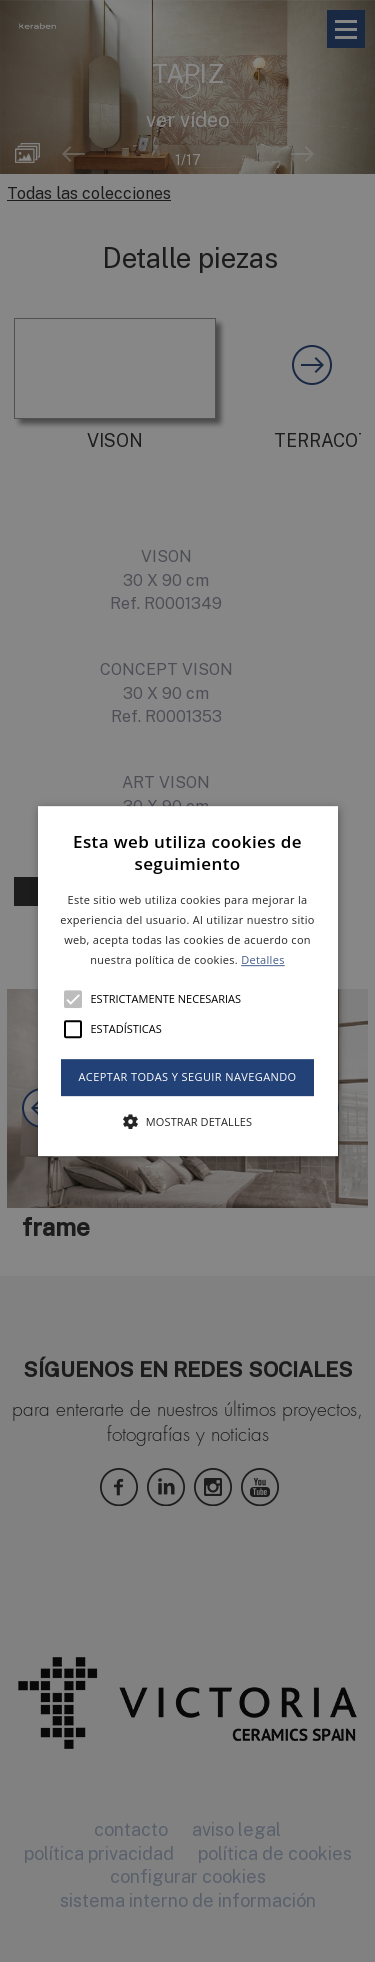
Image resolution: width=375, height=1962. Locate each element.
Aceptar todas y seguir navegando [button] (187, 1077)
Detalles (263, 959)
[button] (188, 981)
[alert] (187, 981)
